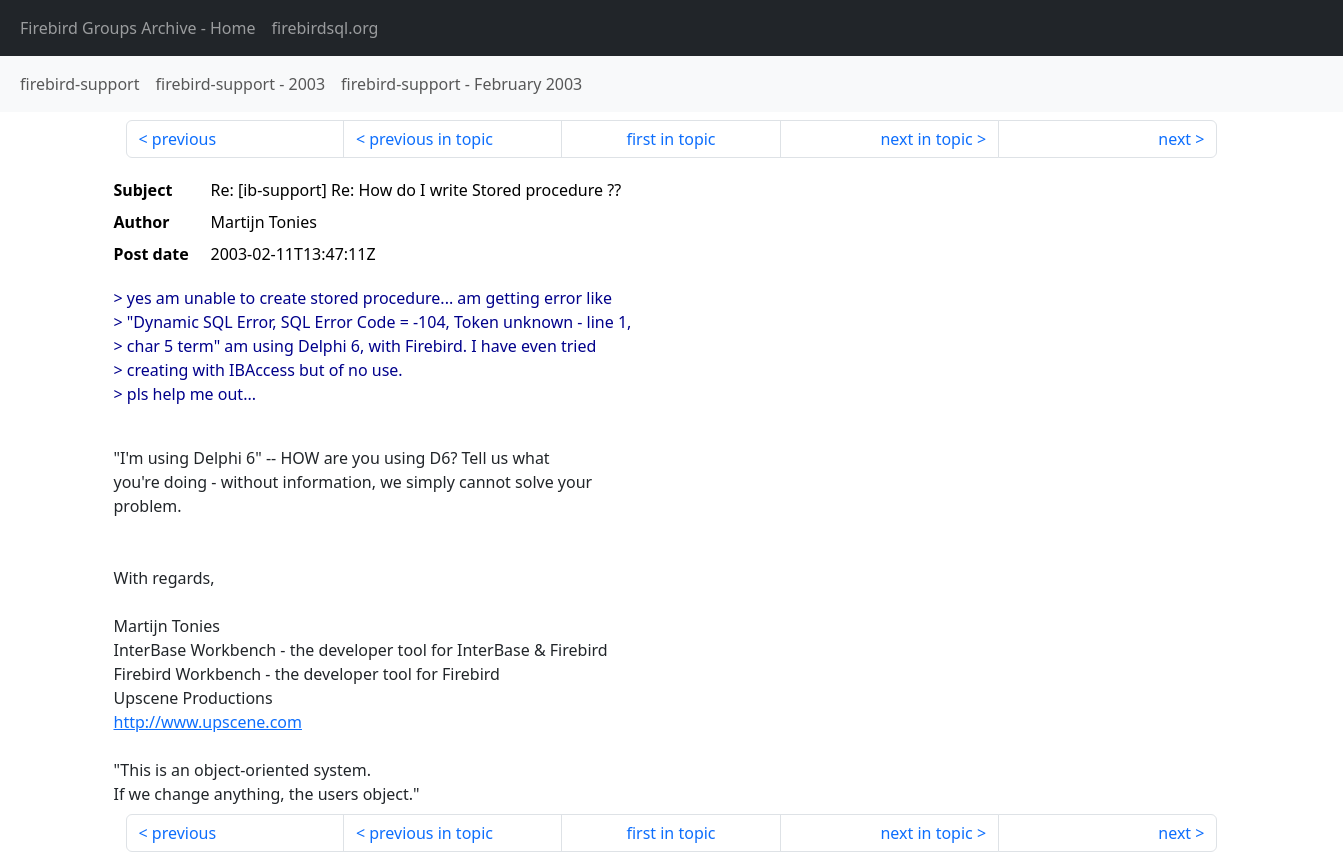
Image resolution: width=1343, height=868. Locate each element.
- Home (138, 28)
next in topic (926, 139)
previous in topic (431, 139)
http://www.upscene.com (208, 722)
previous (184, 139)
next (1174, 139)
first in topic (670, 139)
